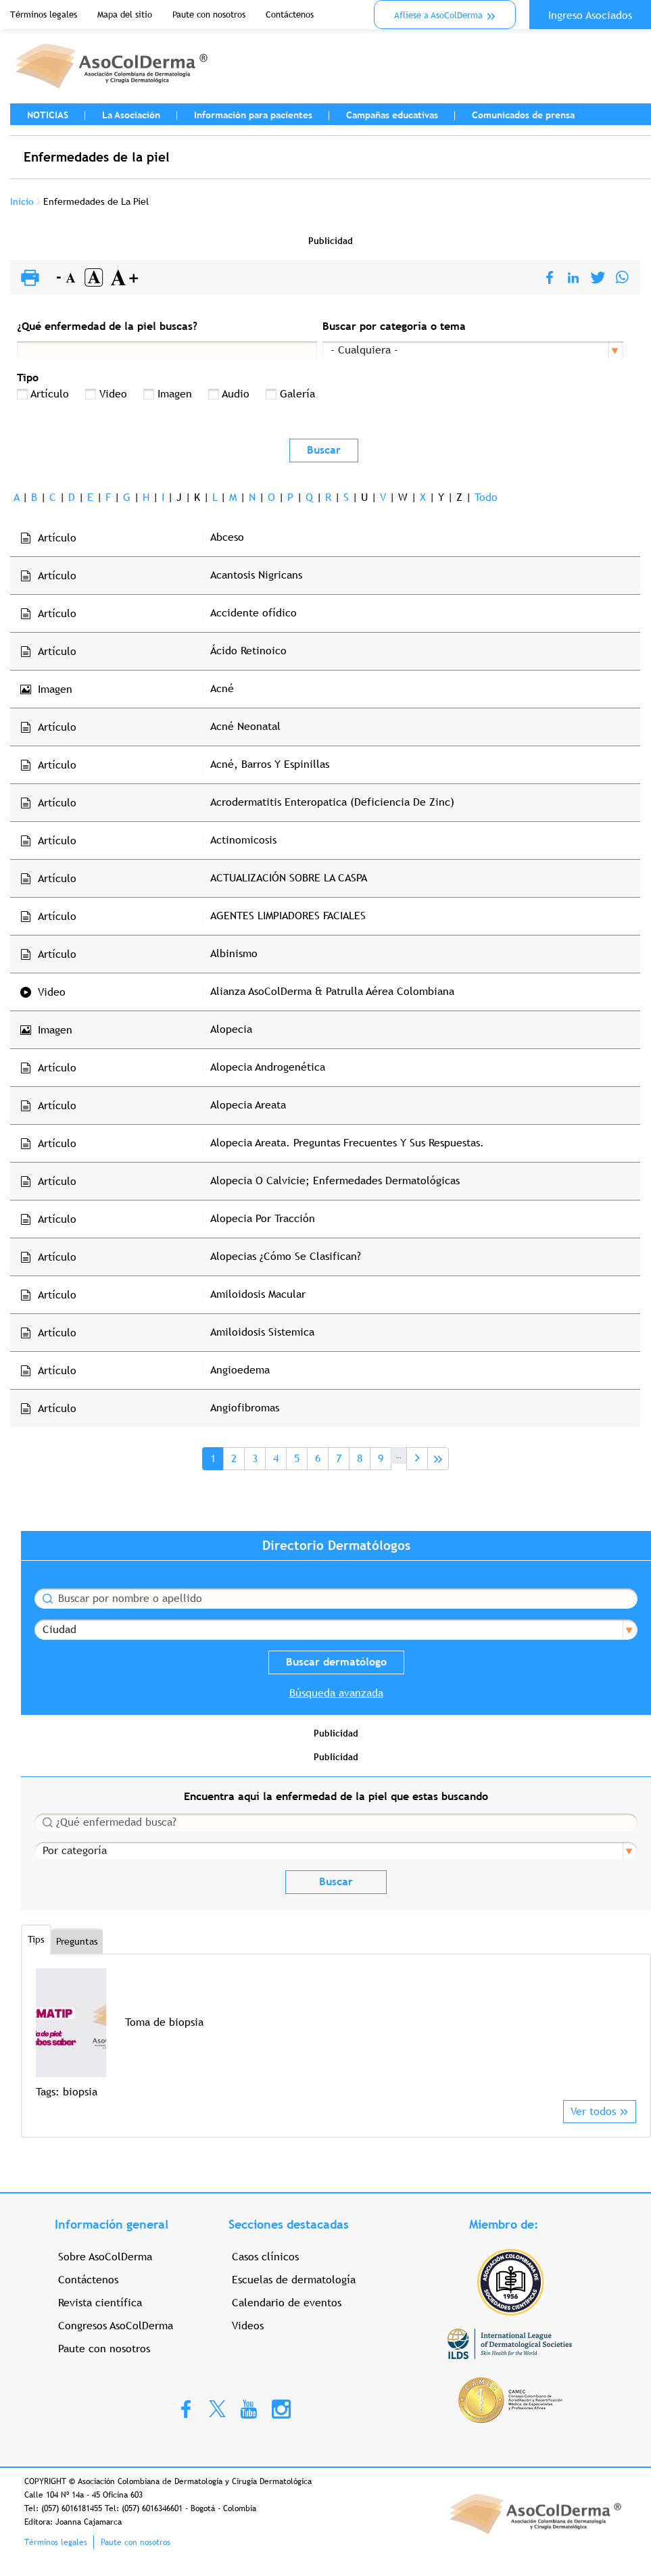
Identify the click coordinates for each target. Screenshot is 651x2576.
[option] (336, 2034)
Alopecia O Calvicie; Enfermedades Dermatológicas (335, 1180)
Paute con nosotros (208, 14)
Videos (248, 2325)
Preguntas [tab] (77, 1941)
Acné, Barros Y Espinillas (269, 764)
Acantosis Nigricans (256, 574)
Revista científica (100, 2302)
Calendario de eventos (286, 2302)
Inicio (22, 201)
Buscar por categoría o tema (394, 326)
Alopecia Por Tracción (262, 1218)
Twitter (217, 2408)
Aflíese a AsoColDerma (438, 15)
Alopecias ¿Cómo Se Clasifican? (285, 1256)
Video (113, 393)
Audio (235, 393)
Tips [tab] (36, 1939)
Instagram (281, 2408)
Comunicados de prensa (523, 115)
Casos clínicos (265, 2256)
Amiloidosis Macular (258, 1294)
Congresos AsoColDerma (115, 2325)
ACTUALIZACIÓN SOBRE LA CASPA (288, 877)
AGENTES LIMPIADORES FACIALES (288, 915)
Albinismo (234, 953)
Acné (222, 688)
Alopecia (231, 1029)
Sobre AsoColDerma (105, 2256)
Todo (486, 497)
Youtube (249, 2408)
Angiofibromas (244, 1407)
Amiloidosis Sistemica (262, 1332)
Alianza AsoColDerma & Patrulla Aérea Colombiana (332, 991)
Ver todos (593, 2111)
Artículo (49, 393)
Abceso (227, 537)
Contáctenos (290, 14)
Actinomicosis (243, 839)
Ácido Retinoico (248, 650)
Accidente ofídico (253, 612)
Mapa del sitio (124, 14)
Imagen (175, 393)
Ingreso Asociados (590, 15)
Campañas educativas (392, 115)
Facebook (186, 2408)
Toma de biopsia (164, 2022)
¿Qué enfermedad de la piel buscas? (107, 326)
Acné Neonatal (245, 726)
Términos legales (43, 14)
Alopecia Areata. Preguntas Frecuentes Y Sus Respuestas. (347, 1142)
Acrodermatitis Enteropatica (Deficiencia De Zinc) (332, 802)
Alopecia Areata (248, 1104)
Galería (297, 393)
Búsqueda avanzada (336, 1692)
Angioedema (240, 1369)
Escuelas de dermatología (294, 2279)
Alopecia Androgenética (267, 1067)
